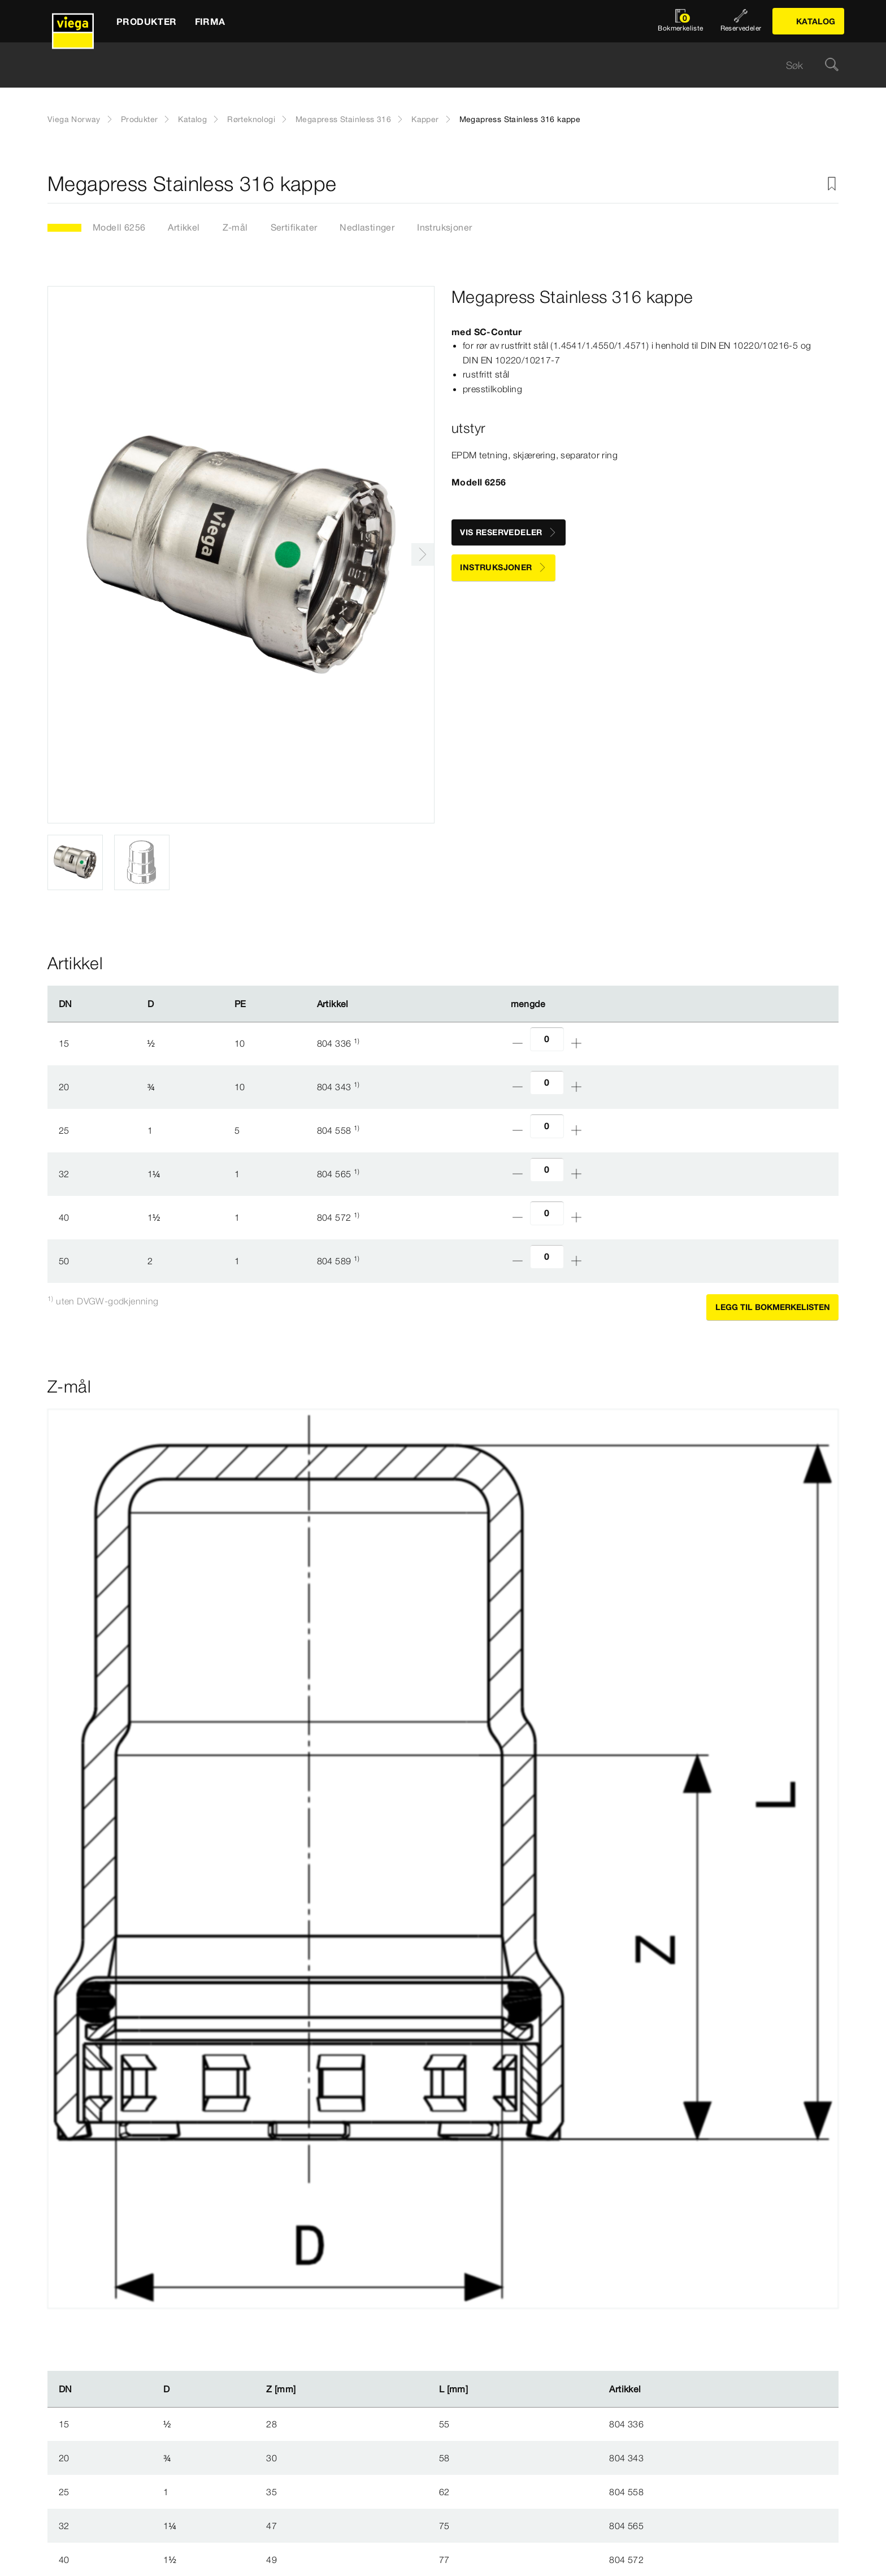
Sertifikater (294, 227)
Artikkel (183, 227)
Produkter (139, 119)
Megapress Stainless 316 (343, 119)
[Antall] (547, 1039)
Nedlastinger (367, 227)
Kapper (424, 119)
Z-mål (235, 227)
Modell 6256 (119, 227)
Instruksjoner (444, 227)
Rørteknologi (251, 119)
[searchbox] (433, 65)
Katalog (192, 119)
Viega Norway (74, 119)
